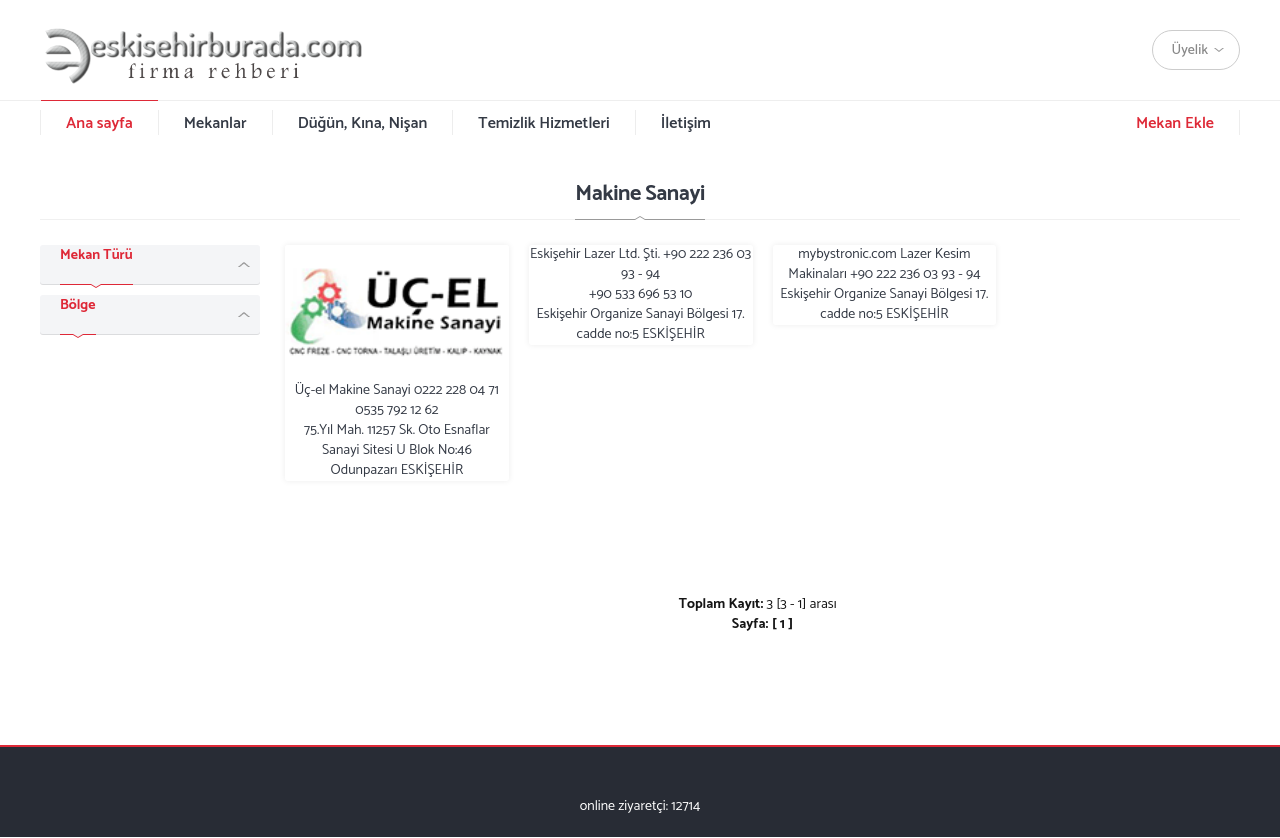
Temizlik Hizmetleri (543, 123)
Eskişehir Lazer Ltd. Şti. (640, 295)
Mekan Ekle (1175, 123)
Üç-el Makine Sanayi (397, 363)
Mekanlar (215, 123)
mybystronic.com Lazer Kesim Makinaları (884, 285)
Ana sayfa (99, 123)
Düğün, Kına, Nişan (363, 123)
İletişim (686, 123)
